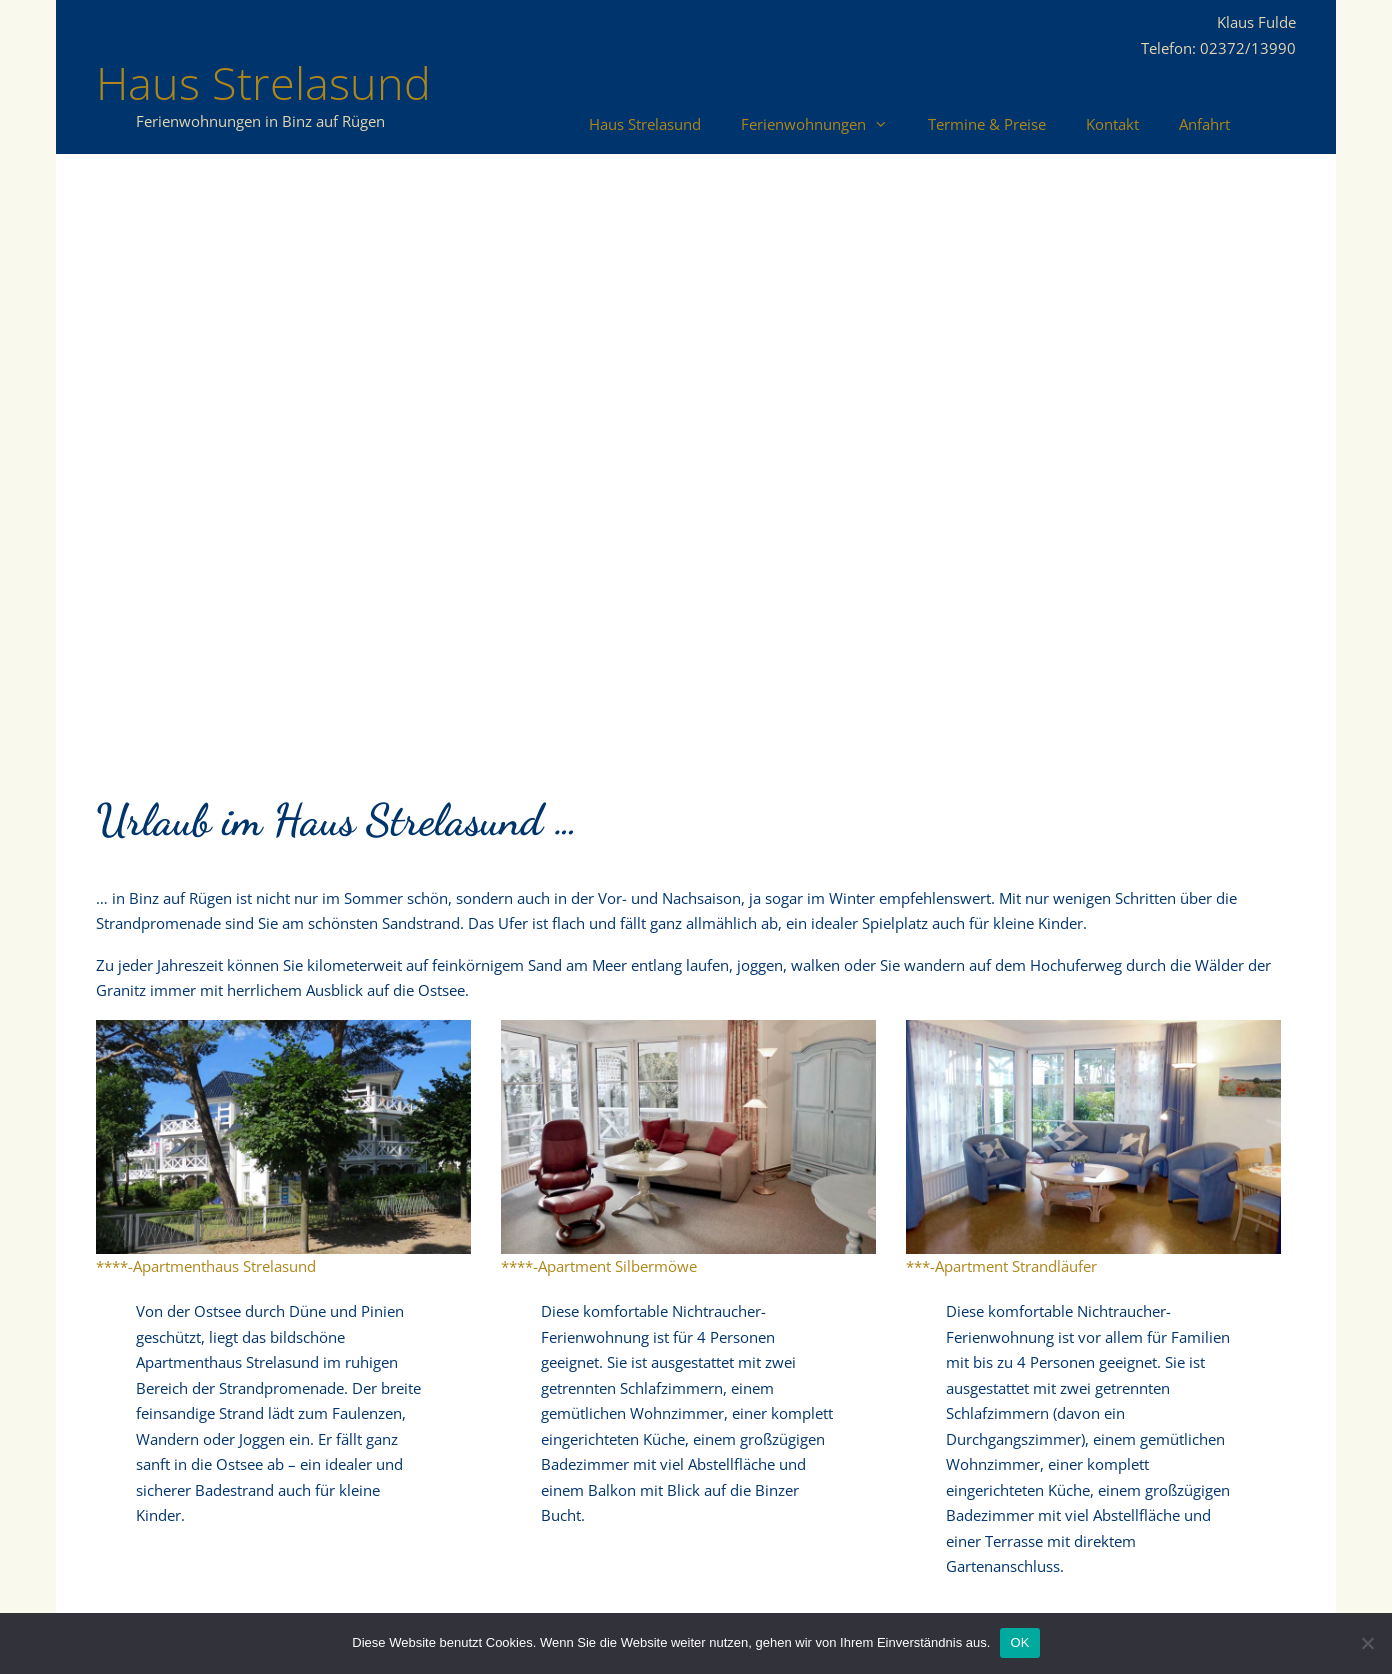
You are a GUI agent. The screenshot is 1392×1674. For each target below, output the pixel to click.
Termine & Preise (987, 124)
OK (1019, 1642)
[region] (696, 454)
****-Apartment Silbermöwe (599, 1266)
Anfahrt (1204, 124)
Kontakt (1112, 124)
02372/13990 (1248, 48)
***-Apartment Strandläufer (1001, 1266)
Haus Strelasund (263, 82)
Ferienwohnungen (824, 124)
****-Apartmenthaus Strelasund (206, 1266)
